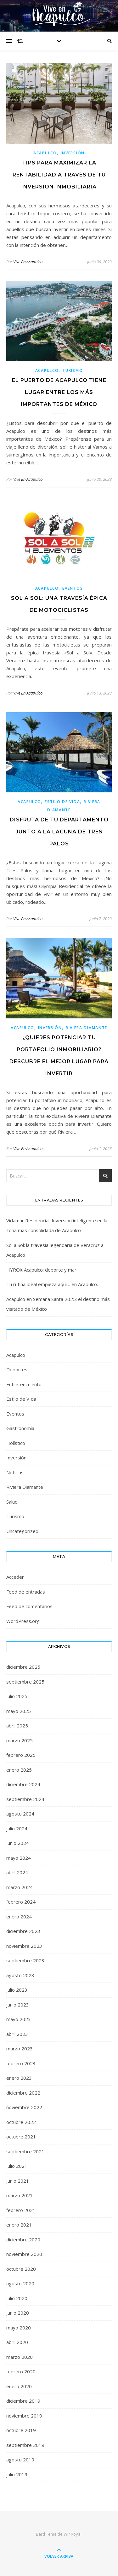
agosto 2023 (20, 1975)
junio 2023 (17, 2004)
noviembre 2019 (24, 2415)
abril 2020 (17, 2342)
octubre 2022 (21, 2122)
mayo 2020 (18, 2327)
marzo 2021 (19, 2195)
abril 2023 (17, 2034)
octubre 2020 (21, 2269)
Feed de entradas (25, 1592)
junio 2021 (17, 2181)
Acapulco (45, 153)
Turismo (72, 370)
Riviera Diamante (86, 1027)
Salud (12, 1502)
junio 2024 (17, 1843)
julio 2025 (16, 1696)
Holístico (15, 1443)
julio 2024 (16, 1828)
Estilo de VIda (62, 801)
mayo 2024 (18, 1858)
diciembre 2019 (23, 2401)
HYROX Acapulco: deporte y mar (41, 1270)
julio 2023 (16, 1990)
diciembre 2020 (23, 2239)
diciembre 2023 (23, 1931)
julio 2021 (16, 2166)
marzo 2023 (19, 2048)
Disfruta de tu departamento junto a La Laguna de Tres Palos (59, 832)
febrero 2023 (21, 2063)
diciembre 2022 (23, 2093)
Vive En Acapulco (27, 262)
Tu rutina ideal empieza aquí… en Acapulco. (52, 1284)
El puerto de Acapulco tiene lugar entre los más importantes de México (59, 392)
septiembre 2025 (25, 1682)
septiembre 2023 (25, 1960)
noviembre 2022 (24, 2107)
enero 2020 (19, 2386)
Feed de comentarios (29, 1606)
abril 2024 (17, 1872)
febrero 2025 (21, 1755)
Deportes (16, 1369)
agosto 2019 (20, 2459)
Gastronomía (20, 1428)
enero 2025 (19, 1770)
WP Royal (72, 2534)
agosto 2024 (20, 1813)
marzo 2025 (19, 1740)
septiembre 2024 (25, 1799)
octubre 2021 (21, 2136)
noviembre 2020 (24, 2254)
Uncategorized (22, 1531)
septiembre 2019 (25, 2445)
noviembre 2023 (24, 1946)
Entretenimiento (24, 1384)
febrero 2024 (21, 1902)
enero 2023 (19, 2078)
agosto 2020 (20, 2283)
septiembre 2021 (25, 2151)
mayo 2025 (18, 1711)
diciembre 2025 (23, 1667)
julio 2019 (16, 2474)
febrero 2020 (21, 2371)
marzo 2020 (19, 2357)
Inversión (73, 153)
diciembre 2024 (23, 1784)
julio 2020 (16, 2298)
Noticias (15, 1472)
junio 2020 (17, 2313)
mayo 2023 (18, 2019)
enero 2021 (19, 2224)
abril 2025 (17, 1725)
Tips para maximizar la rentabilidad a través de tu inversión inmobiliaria (59, 175)
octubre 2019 (21, 2430)
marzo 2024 (19, 1887)
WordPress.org (23, 1621)
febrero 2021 (21, 2210)
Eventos (72, 588)
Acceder (15, 1577)
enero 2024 (19, 1916)
